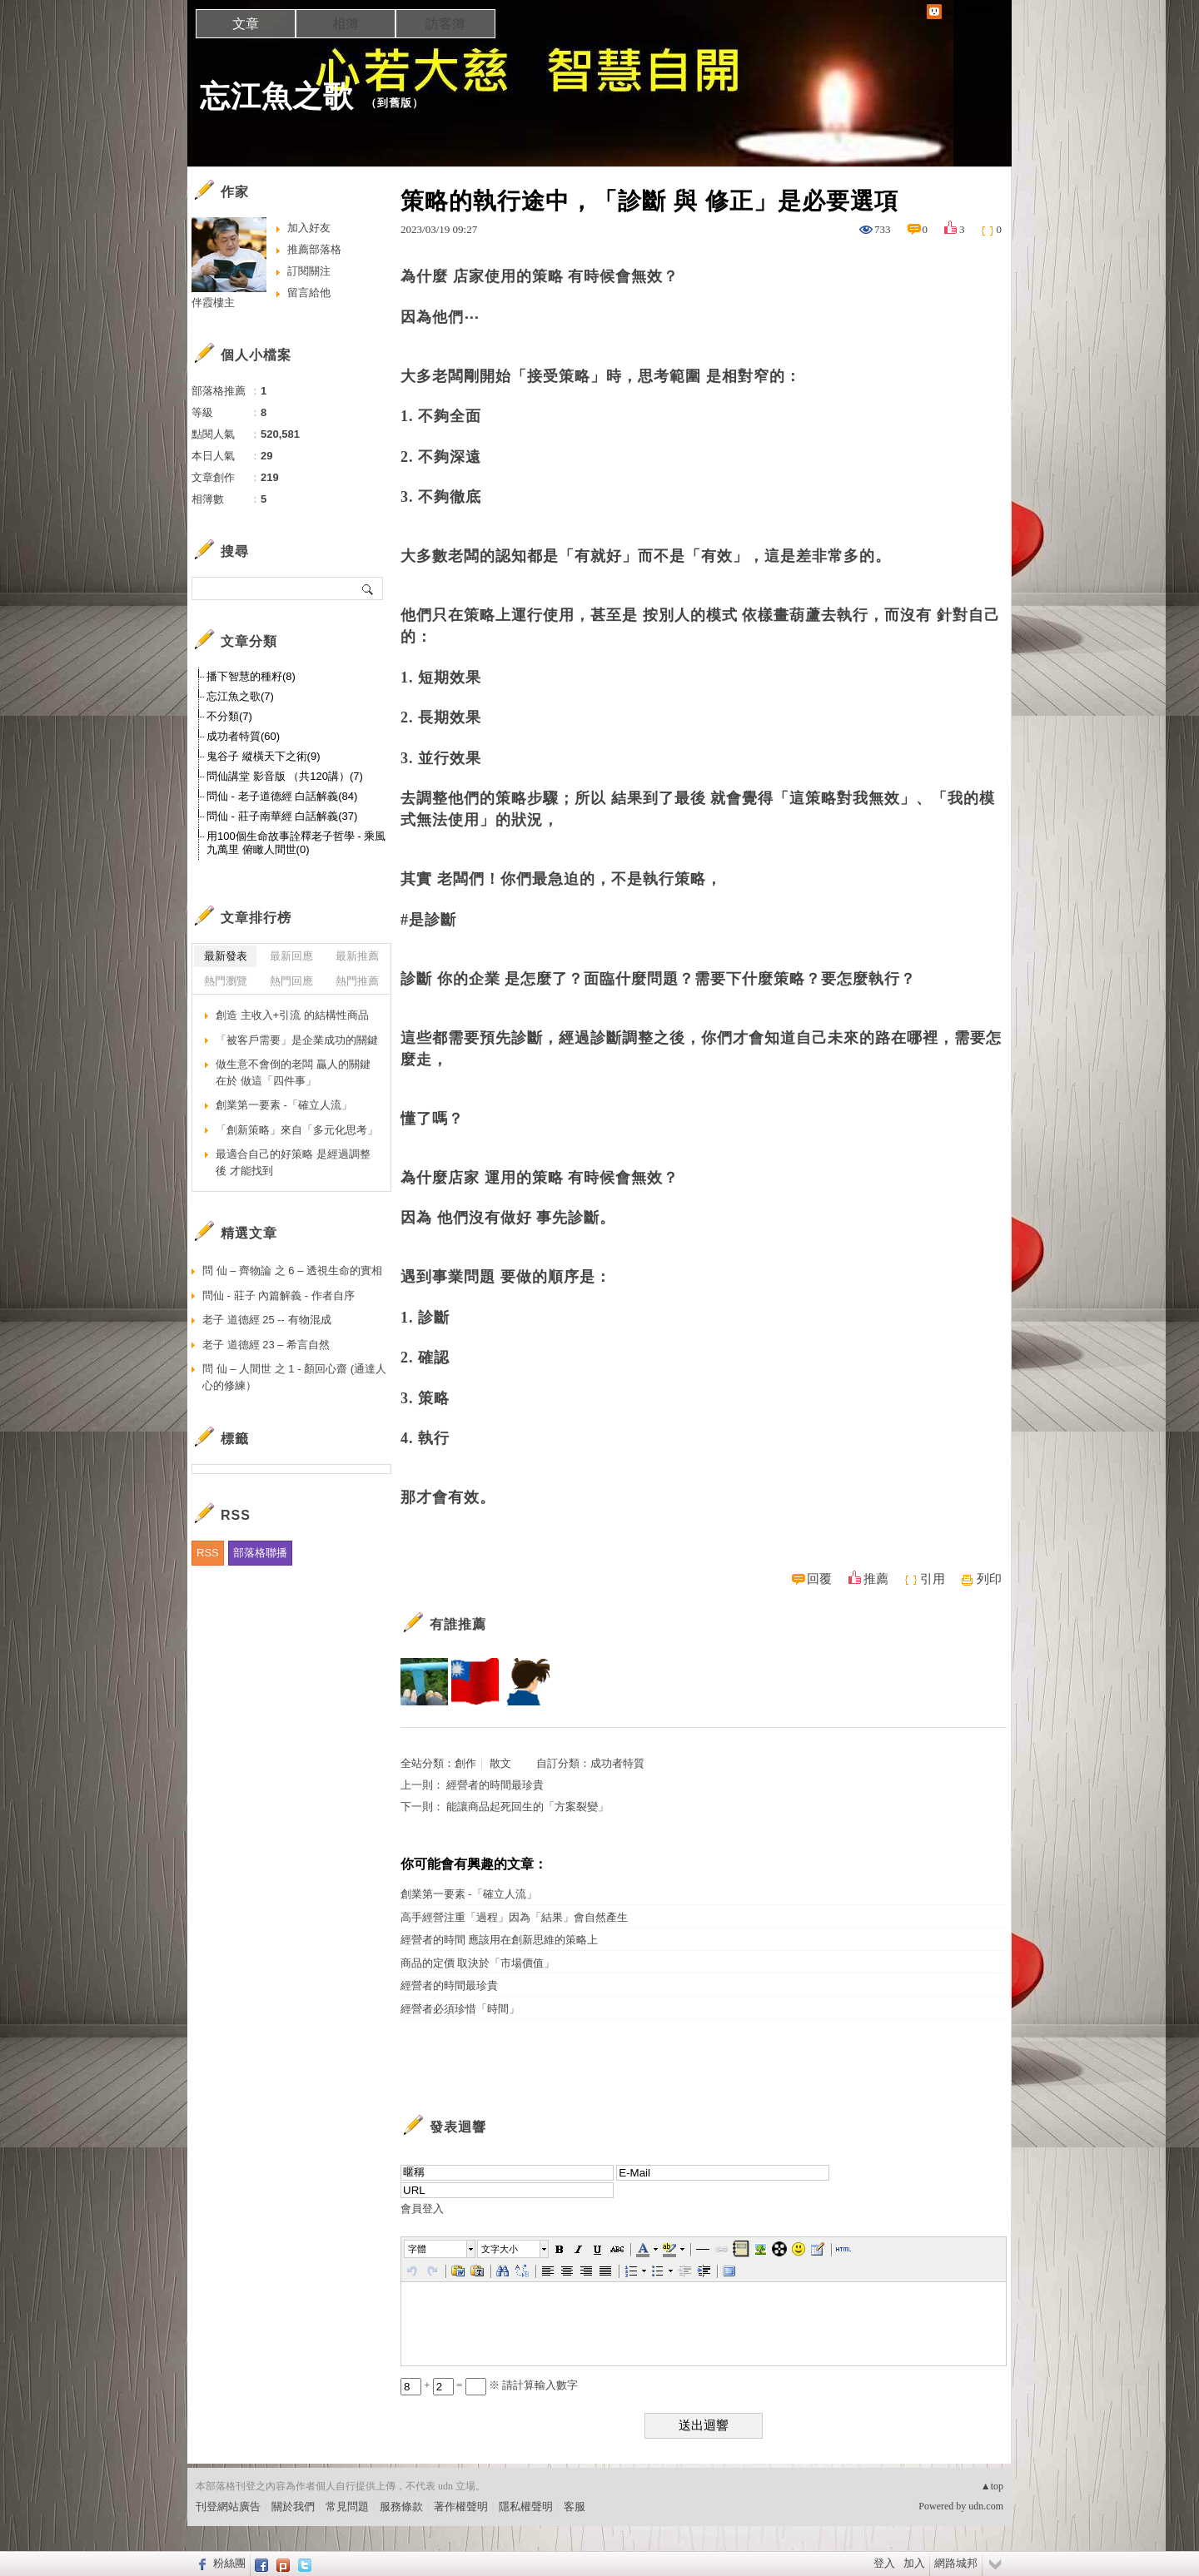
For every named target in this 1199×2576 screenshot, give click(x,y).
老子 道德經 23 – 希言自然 (266, 1344)
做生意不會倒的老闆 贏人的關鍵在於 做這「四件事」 (293, 1072)
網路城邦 (956, 2563)
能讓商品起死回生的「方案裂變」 (527, 1806)
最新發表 (225, 956)
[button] (440, 2249)
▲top (992, 2486)
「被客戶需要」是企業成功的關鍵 (297, 1040)
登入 (884, 2563)
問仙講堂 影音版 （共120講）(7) (284, 776)
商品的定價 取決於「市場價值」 (477, 1963)
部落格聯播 (260, 1552)
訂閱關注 (309, 271)
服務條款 (401, 2506)
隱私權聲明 (526, 2506)
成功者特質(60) (243, 736)
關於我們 (293, 2506)
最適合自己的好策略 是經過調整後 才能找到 (293, 1162)
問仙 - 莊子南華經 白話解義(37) (281, 816)
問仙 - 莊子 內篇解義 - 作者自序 (278, 1295)
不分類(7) (229, 716)
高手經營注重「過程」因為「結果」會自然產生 (514, 1917)
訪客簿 (445, 24)
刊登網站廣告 (228, 2506)
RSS (208, 1552)
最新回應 (291, 956)
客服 (574, 2506)
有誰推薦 (458, 1624)
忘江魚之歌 (277, 96)
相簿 (345, 24)
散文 (500, 1763)
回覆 (819, 1579)
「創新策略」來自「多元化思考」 (297, 1130)
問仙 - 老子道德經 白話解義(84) (281, 796)
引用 (932, 1579)
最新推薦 (357, 956)
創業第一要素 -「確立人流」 (468, 1894)
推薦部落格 (314, 249)
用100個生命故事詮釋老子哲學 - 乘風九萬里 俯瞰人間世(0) (296, 843)
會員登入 (422, 2208)
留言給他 (309, 292)
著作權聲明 (461, 2506)
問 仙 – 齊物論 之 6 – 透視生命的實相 (292, 1270)
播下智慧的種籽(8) (251, 676)
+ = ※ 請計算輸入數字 (489, 2385)
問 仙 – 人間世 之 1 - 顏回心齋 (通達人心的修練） (294, 1377)
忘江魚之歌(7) (240, 696)
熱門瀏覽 (225, 981)
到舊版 (394, 103)
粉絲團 (229, 2563)
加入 (914, 2563)
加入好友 (309, 227)
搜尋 (368, 588)
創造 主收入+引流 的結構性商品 (292, 1015)
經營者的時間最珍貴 (495, 1785)
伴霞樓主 (213, 302)
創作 (465, 1763)
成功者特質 (617, 1763)
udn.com (985, 2506)
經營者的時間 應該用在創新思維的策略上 (499, 1939)
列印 (989, 1579)
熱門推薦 (357, 981)
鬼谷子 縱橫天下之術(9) (263, 756)
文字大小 (499, 2249)
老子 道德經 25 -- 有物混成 (266, 1319)
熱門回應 (291, 981)
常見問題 (347, 2506)
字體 (417, 2249)
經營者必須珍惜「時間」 (460, 2009)
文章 (245, 24)
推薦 (875, 1579)
